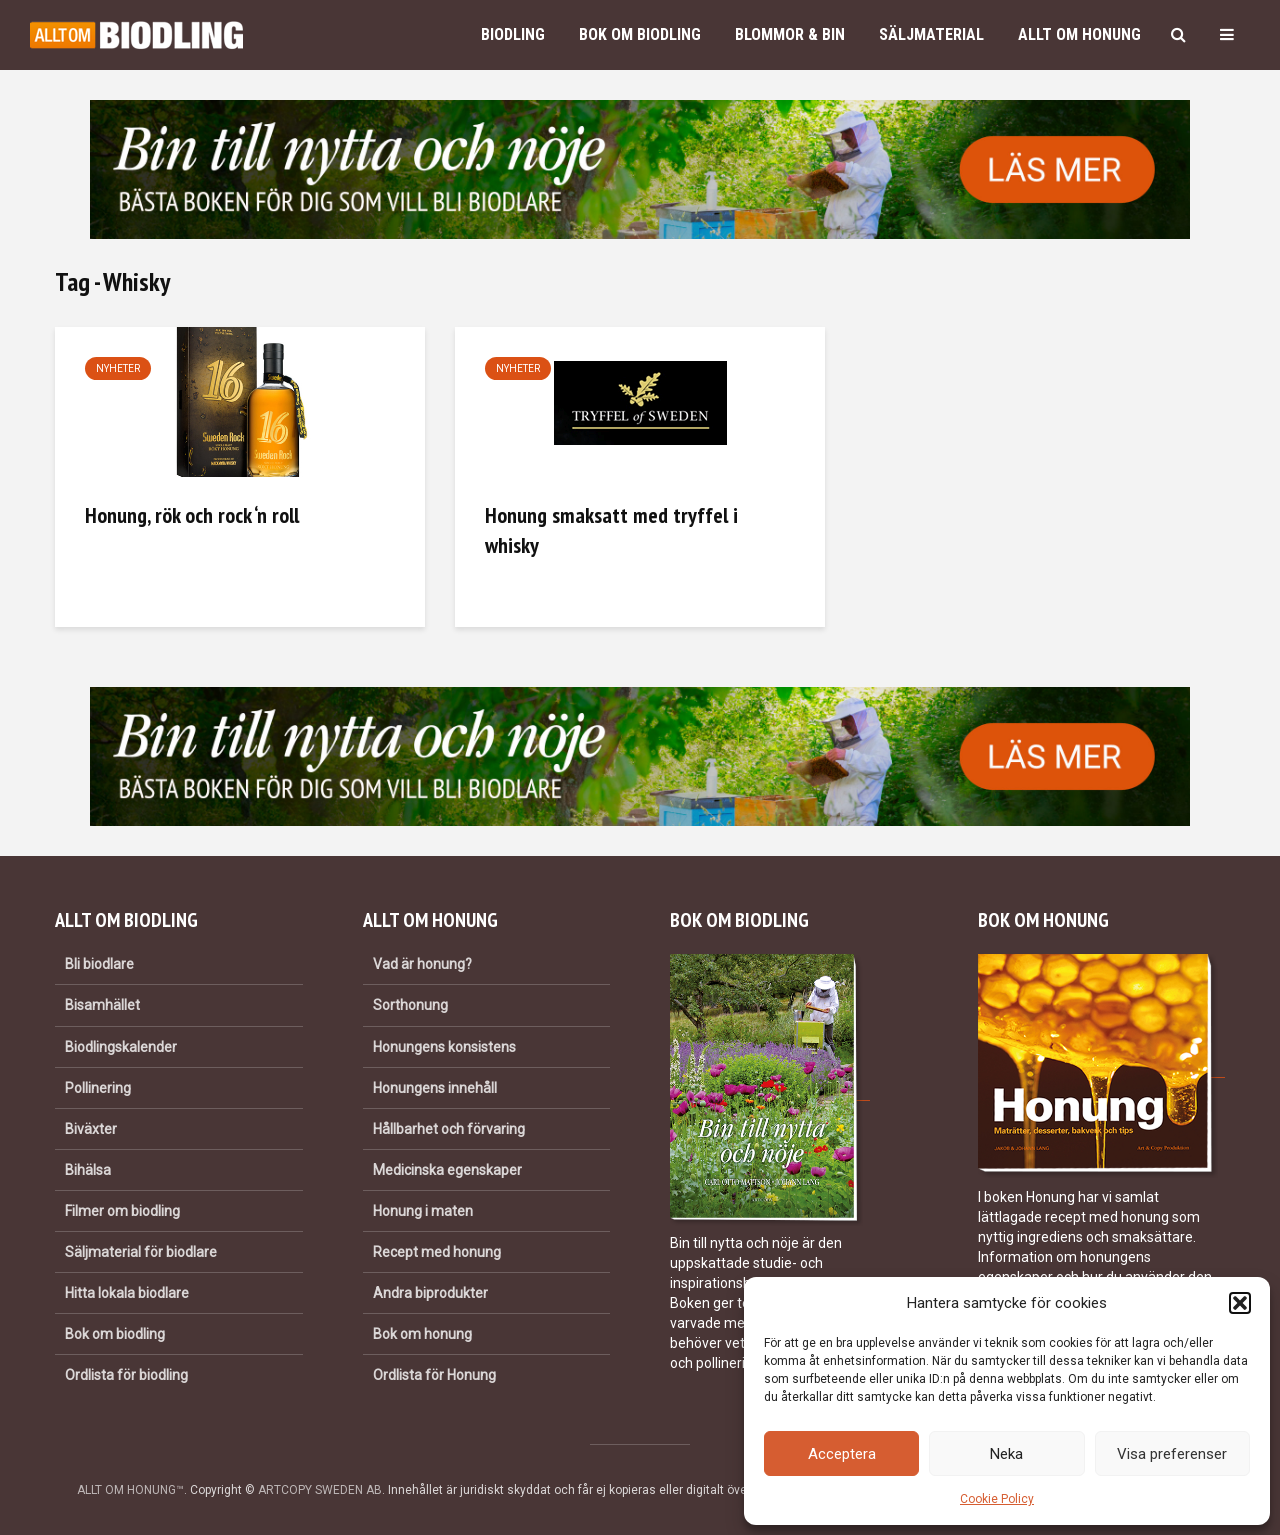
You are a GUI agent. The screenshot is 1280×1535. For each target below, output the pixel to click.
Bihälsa (88, 1170)
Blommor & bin (790, 34)
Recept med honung (437, 1252)
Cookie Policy (997, 1499)
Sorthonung (410, 1005)
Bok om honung (422, 1334)
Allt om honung (1079, 34)
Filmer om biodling (122, 1211)
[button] (1240, 1303)
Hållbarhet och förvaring (449, 1129)
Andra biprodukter (430, 1293)
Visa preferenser (1172, 1454)
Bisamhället (102, 1005)
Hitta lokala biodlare (127, 1293)
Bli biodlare (99, 964)
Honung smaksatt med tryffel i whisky (611, 530)
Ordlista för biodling (126, 1375)
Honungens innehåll (435, 1088)
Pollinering (98, 1088)
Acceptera (842, 1454)
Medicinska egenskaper (447, 1170)
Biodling (513, 34)
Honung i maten (423, 1211)
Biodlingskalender (121, 1047)
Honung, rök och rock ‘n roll (192, 515)
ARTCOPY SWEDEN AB (320, 1490)
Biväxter (91, 1129)
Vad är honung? (422, 964)
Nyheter (118, 368)
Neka (1006, 1454)
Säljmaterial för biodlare (141, 1252)
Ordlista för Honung (434, 1375)
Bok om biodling (640, 34)
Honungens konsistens (444, 1047)
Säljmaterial (931, 34)
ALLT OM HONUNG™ (130, 1490)
